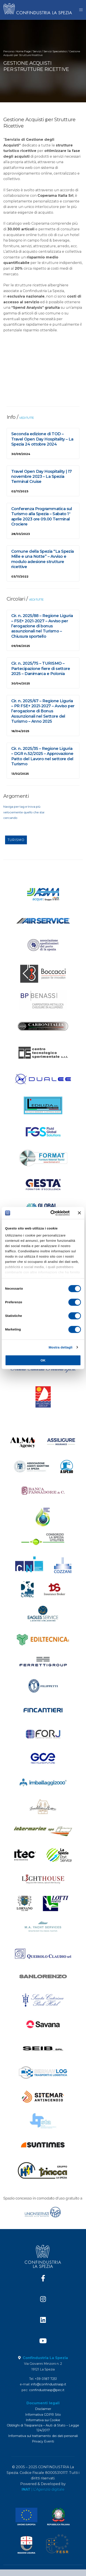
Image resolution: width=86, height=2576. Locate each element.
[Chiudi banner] (79, 1213)
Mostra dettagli (60, 1347)
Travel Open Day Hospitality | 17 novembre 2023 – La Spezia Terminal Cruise (41, 476)
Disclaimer (43, 2409)
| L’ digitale (43, 2489)
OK (43, 1360)
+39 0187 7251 (46, 2379)
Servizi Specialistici (55, 51)
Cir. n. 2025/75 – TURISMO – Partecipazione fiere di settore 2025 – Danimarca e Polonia (40, 668)
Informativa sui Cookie (43, 2420)
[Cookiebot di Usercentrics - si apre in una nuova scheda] (52, 1213)
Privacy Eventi (43, 2441)
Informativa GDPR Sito (43, 2415)
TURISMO (15, 840)
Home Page (23, 51)
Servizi (37, 51)
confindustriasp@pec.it (46, 2390)
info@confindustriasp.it (48, 2384)
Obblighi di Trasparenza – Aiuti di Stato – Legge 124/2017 (43, 2427)
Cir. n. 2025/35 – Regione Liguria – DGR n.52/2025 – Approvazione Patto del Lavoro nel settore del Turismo (42, 756)
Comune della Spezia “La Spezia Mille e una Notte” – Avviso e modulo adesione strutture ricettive (42, 559)
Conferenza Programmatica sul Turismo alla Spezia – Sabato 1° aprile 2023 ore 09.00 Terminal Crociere (41, 516)
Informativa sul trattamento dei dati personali (43, 2436)
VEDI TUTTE (26, 417)
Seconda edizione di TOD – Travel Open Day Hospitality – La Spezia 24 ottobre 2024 (42, 439)
